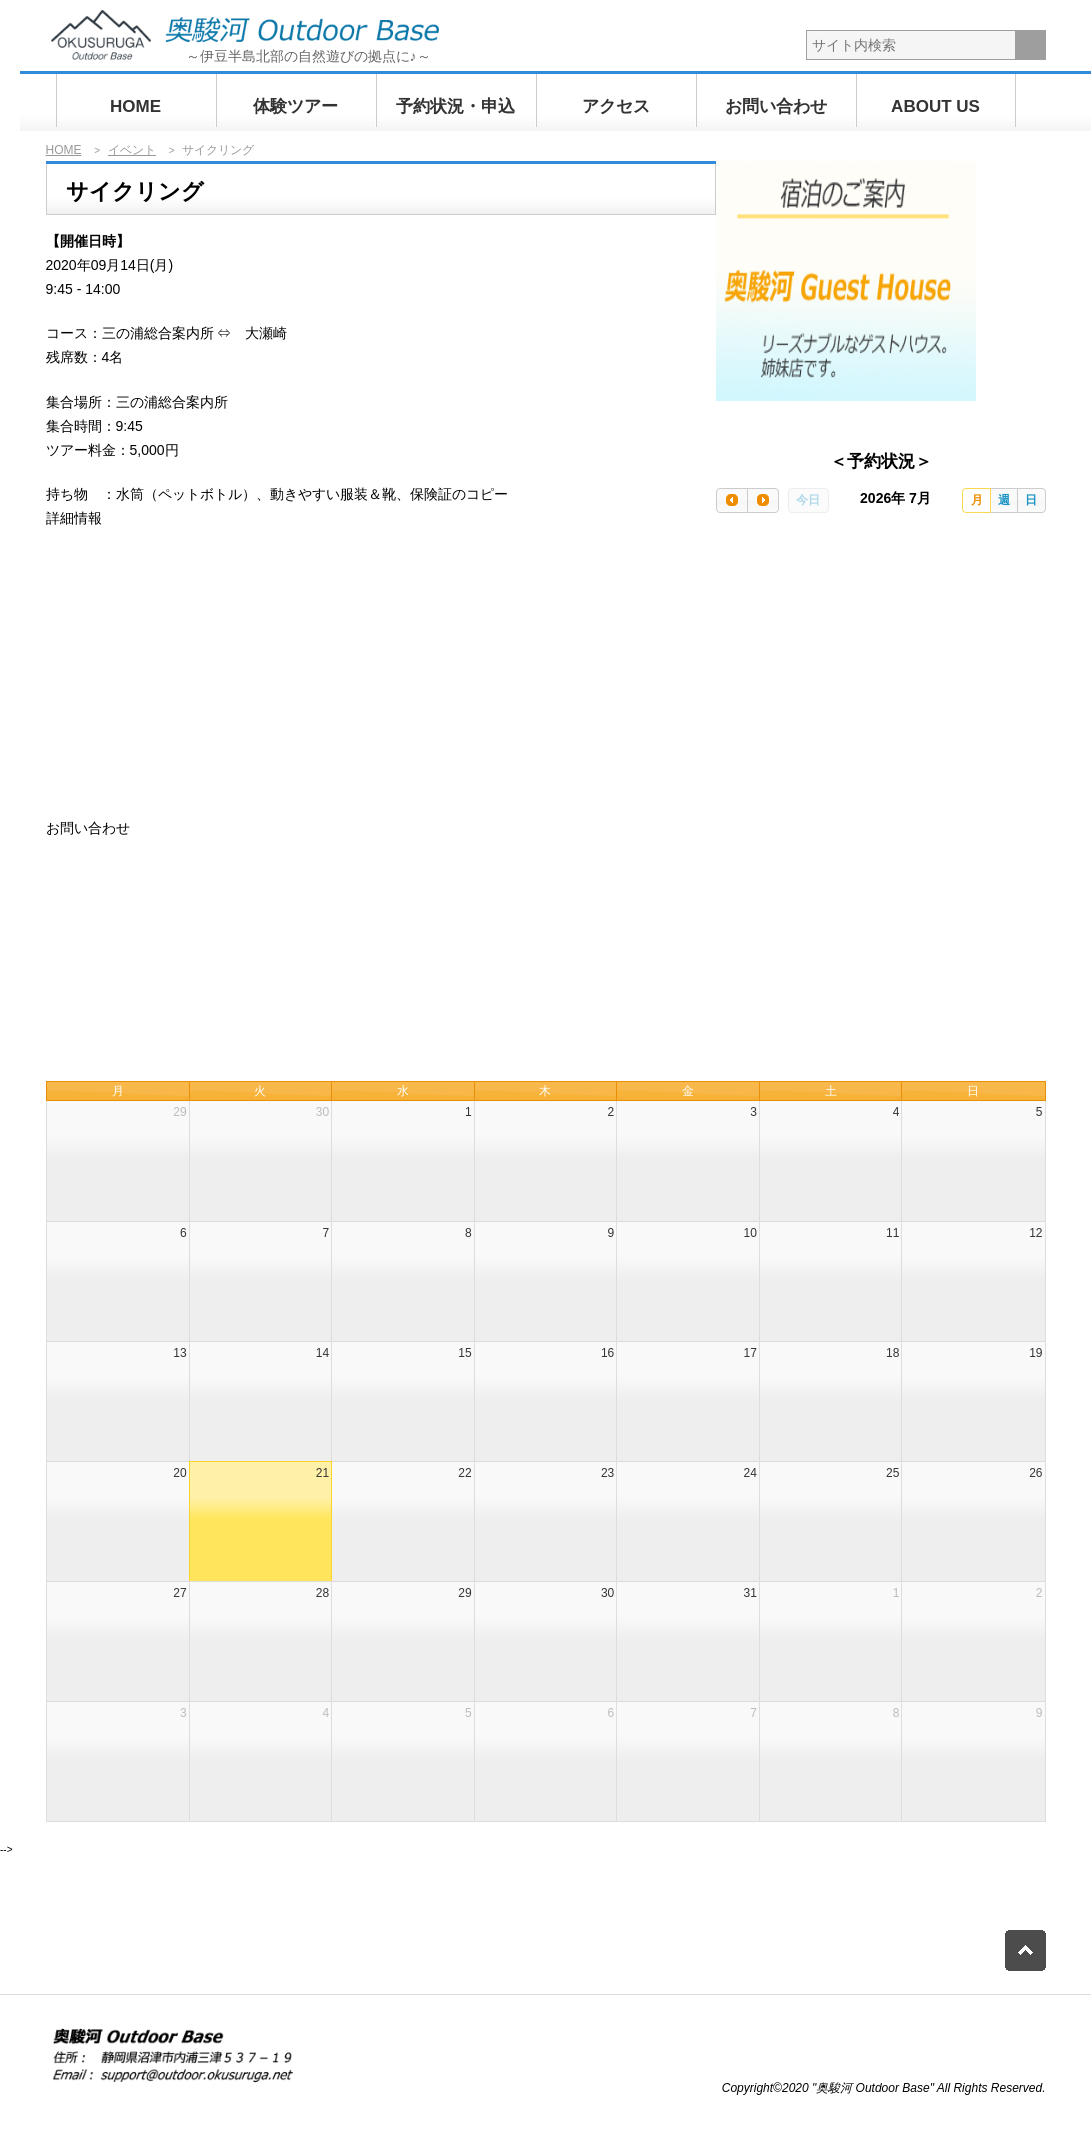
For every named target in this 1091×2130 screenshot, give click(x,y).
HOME (135, 106)
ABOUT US (935, 106)
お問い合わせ (776, 106)
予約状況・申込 (455, 106)
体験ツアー (295, 106)
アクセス (616, 106)
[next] (763, 500)
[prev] (732, 500)
